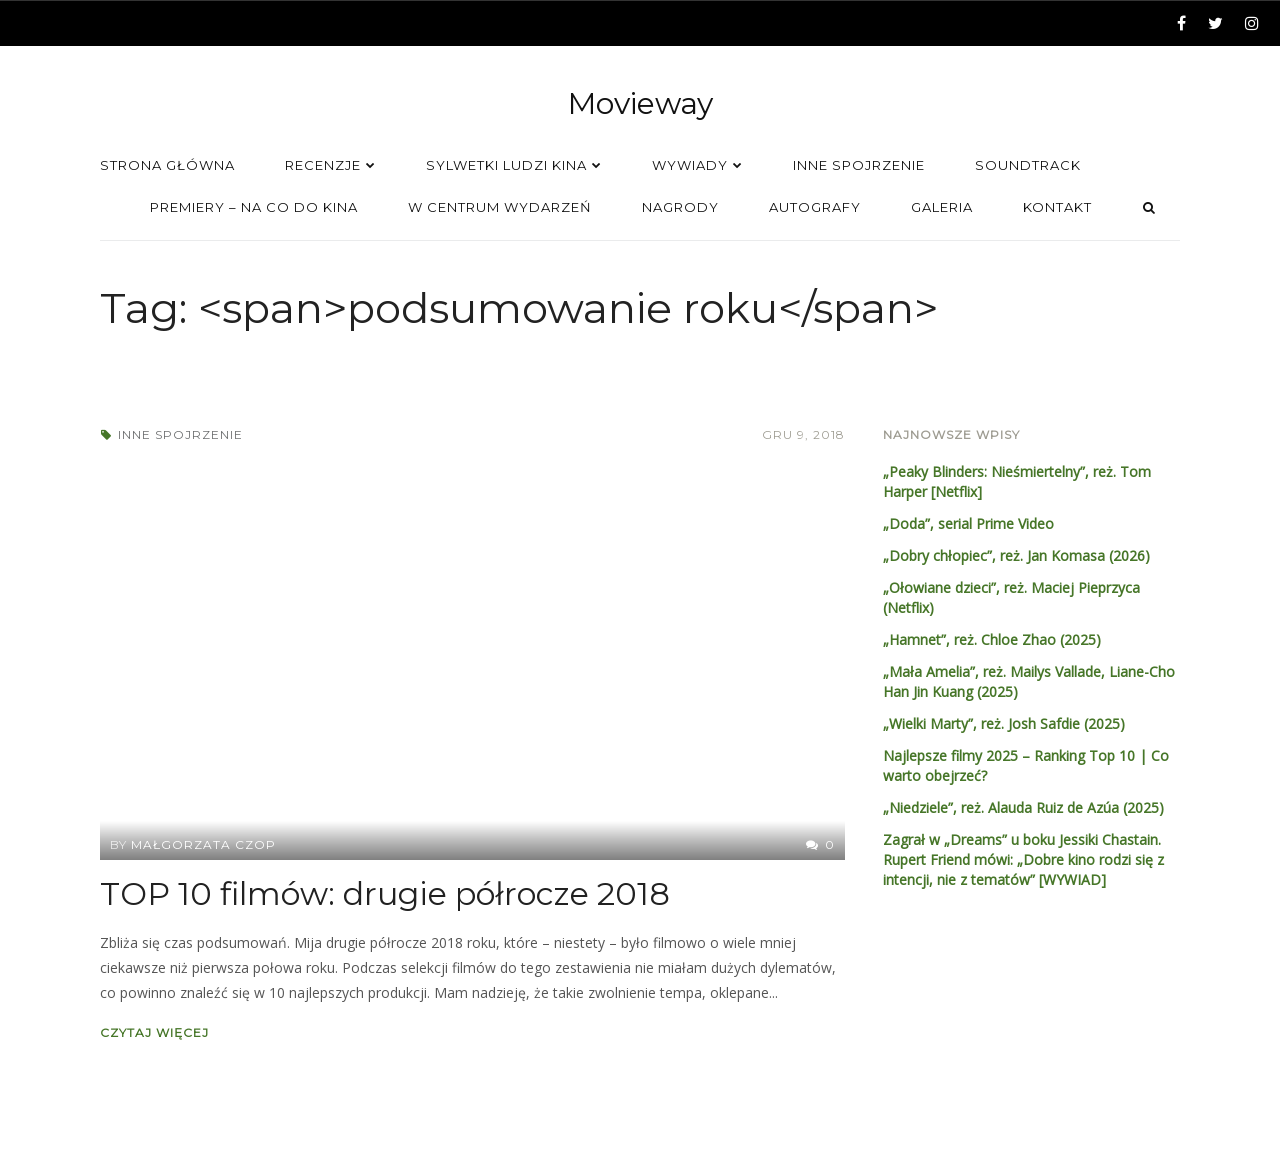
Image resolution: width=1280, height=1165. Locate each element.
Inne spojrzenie (180, 434)
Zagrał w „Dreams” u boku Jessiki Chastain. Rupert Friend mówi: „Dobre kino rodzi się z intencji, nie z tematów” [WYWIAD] (1023, 859)
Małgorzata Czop (203, 844)
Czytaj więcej (154, 1032)
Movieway (640, 103)
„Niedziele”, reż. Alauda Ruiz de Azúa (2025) (1023, 807)
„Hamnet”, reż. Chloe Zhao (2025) (992, 639)
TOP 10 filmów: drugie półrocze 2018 (385, 893)
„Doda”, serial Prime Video (968, 523)
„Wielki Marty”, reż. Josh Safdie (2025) (1004, 723)
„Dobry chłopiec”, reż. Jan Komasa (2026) (1016, 555)
